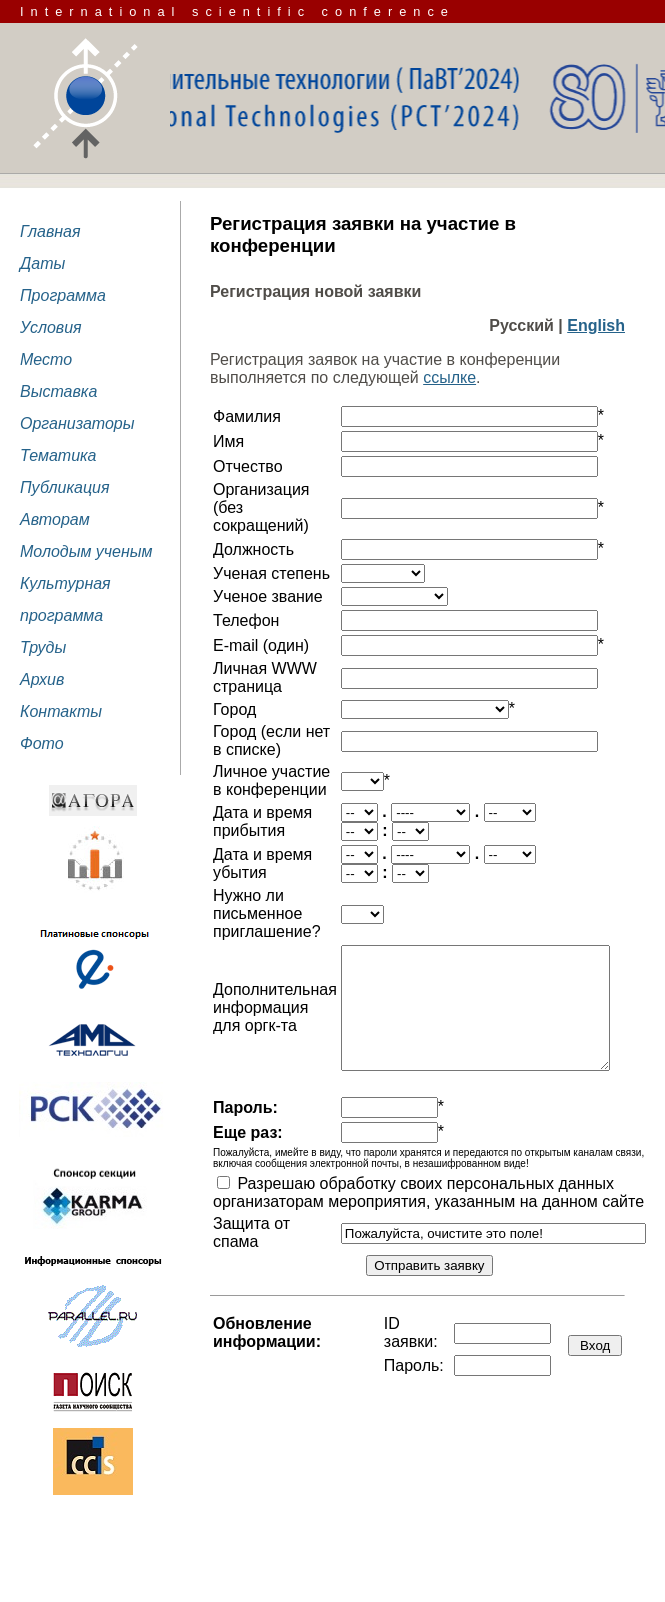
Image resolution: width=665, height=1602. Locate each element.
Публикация (65, 487)
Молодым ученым (86, 551)
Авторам (55, 519)
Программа (63, 295)
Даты (42, 263)
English (596, 325)
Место (46, 359)
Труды (43, 647)
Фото (42, 743)
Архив (42, 679)
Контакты (61, 711)
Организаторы (77, 423)
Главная (50, 231)
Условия (51, 327)
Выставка (58, 391)
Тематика (58, 455)
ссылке (449, 377)
